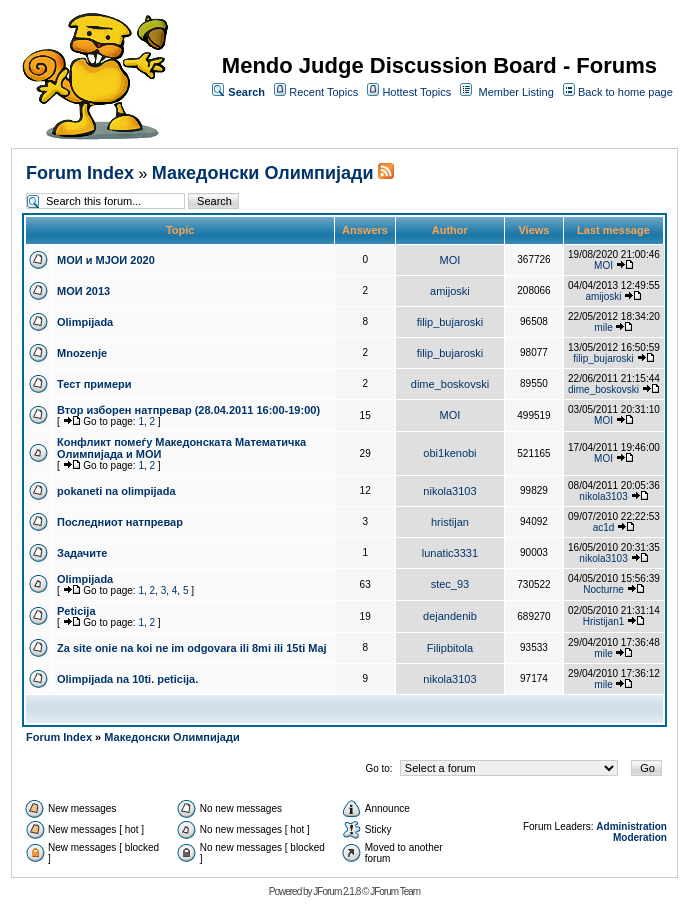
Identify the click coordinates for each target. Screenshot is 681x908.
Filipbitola (450, 648)
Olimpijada (85, 322)
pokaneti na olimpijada (116, 491)
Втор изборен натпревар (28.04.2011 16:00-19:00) (188, 410)
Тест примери (94, 384)
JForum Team (395, 891)
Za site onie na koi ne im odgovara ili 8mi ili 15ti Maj (192, 648)
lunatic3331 (450, 553)
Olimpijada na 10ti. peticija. (127, 679)
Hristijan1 (604, 621)
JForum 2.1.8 (336, 891)
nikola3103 (449, 491)
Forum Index (80, 173)
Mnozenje (82, 353)
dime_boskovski (450, 384)
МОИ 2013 (83, 291)
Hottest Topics (416, 92)
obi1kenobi (449, 453)
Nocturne (603, 589)
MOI (450, 260)
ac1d (604, 527)
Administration (631, 826)
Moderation (640, 837)
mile (603, 327)
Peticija (76, 611)
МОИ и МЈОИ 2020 (106, 260)
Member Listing (516, 92)
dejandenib (450, 616)
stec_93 (450, 584)
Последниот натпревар (120, 522)
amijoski (450, 291)
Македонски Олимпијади (263, 173)
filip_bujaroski (450, 322)
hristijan (450, 522)
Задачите (82, 553)
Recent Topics (323, 92)
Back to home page (625, 92)
